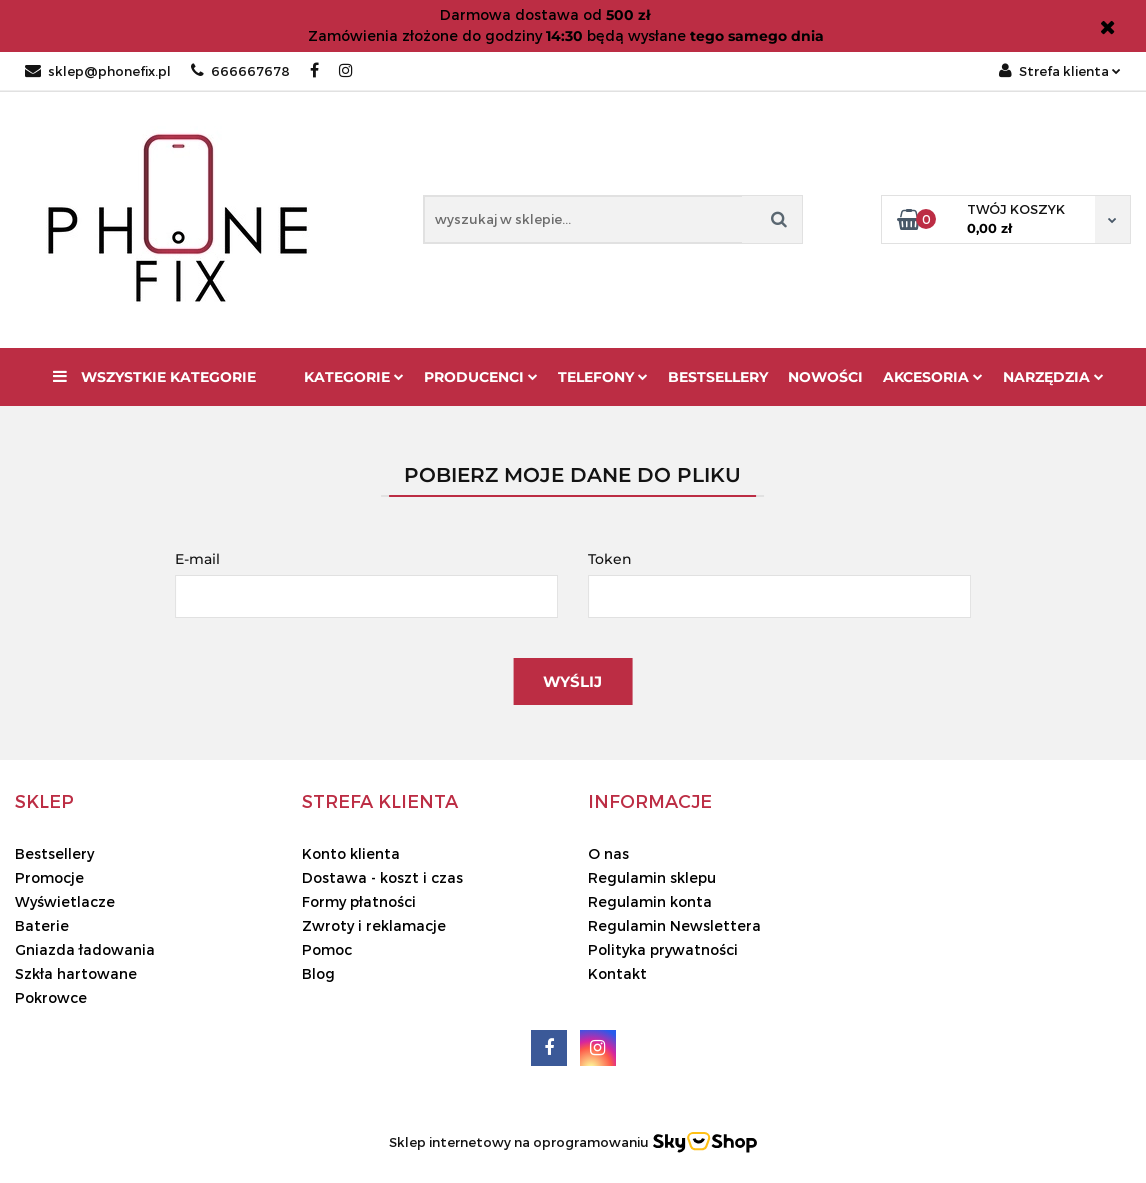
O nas (608, 853)
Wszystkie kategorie (154, 377)
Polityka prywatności (663, 949)
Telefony (603, 377)
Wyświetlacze (65, 901)
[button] (44, 801)
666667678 (240, 71)
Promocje (49, 877)
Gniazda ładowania (85, 949)
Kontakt (617, 973)
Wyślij (572, 681)
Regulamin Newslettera (674, 925)
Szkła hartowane (76, 973)
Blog (318, 973)
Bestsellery (718, 377)
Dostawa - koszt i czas (382, 877)
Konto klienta (351, 853)
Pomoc (327, 949)
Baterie (42, 925)
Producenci (481, 377)
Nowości (825, 377)
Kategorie (354, 377)
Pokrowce (51, 997)
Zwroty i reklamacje (374, 925)
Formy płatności (359, 901)
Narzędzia (1053, 377)
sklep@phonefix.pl (98, 71)
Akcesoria (933, 377)
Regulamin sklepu (652, 877)
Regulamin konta (650, 901)
